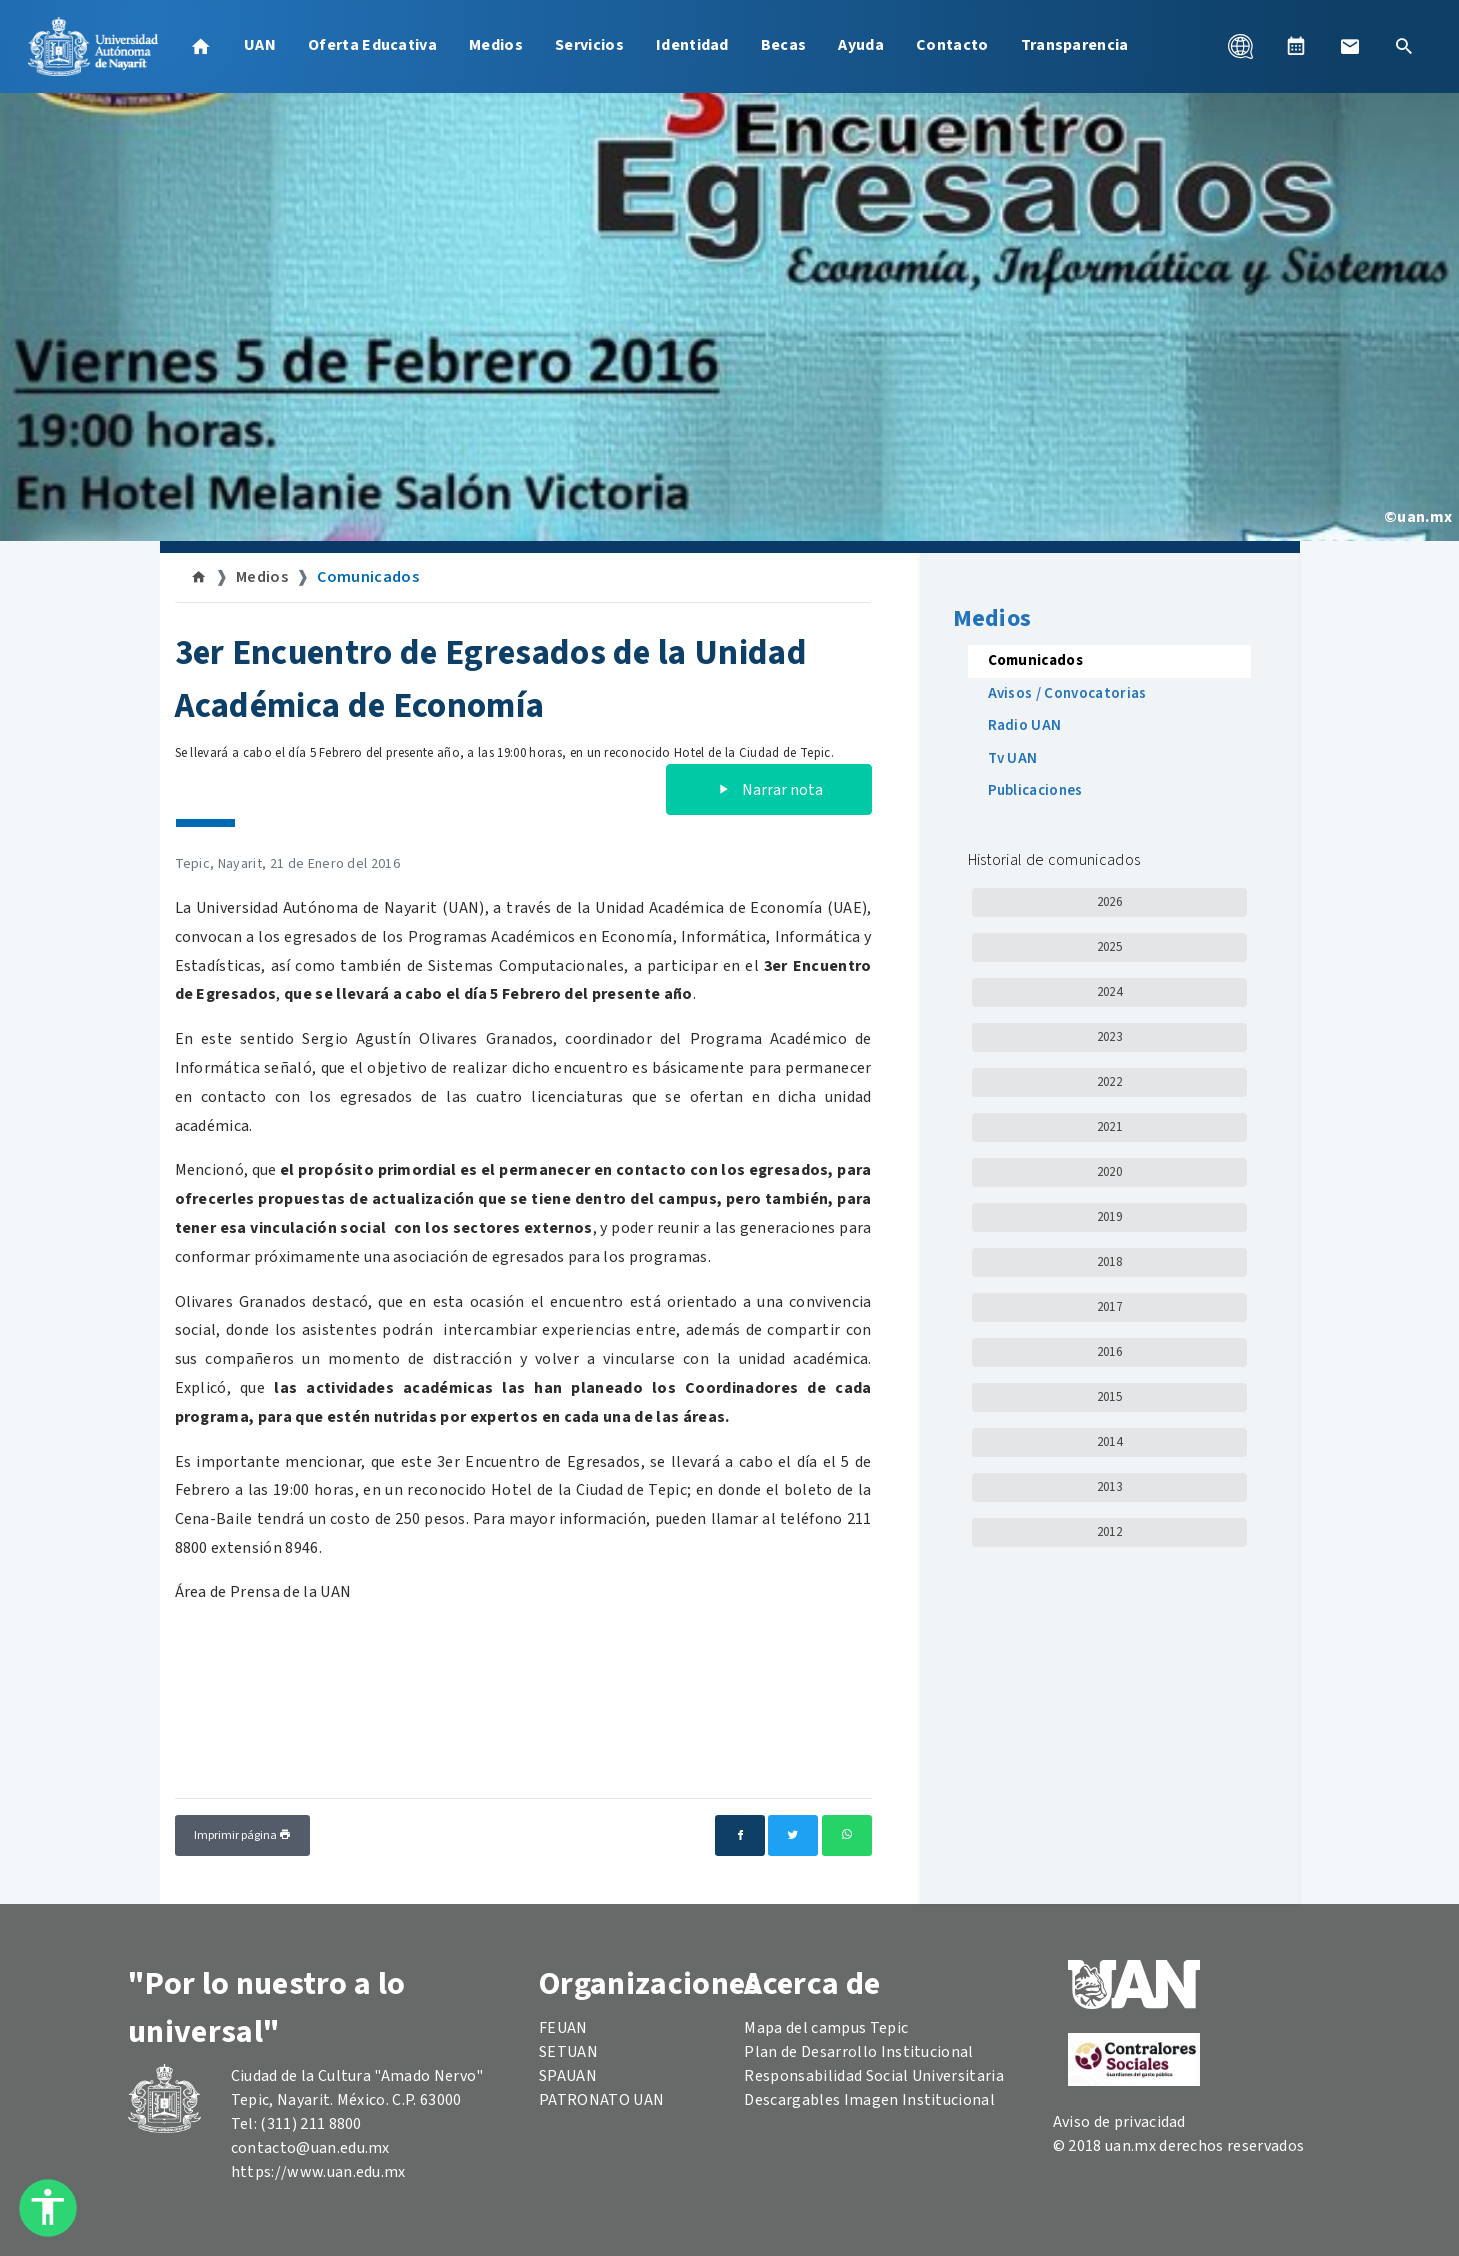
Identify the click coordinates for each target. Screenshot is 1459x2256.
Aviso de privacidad (1119, 2122)
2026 (1109, 902)
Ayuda (861, 45)
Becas (784, 45)
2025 (1109, 947)
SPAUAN (568, 2076)
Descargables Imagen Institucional (869, 2100)
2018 (1109, 1262)
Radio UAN (1025, 725)
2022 (1109, 1082)
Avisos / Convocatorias (1067, 693)
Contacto (952, 45)
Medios (496, 45)
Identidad (692, 45)
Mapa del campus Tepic (826, 2028)
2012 (1109, 1532)
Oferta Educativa (372, 45)
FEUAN (563, 2028)
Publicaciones (1035, 790)
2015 (1109, 1397)
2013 (1109, 1487)
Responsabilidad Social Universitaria (874, 2076)
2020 (1109, 1172)
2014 (1109, 1442)
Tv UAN (1013, 758)
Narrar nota (769, 790)
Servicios (589, 45)
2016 (1109, 1352)
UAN (260, 45)
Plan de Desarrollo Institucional (858, 2052)
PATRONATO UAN (601, 2100)
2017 (1109, 1307)
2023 (1109, 1037)
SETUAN (568, 2052)
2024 (1109, 992)
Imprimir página (242, 1835)
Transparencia (1075, 45)
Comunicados (368, 577)
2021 (1109, 1127)
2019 (1109, 1217)
